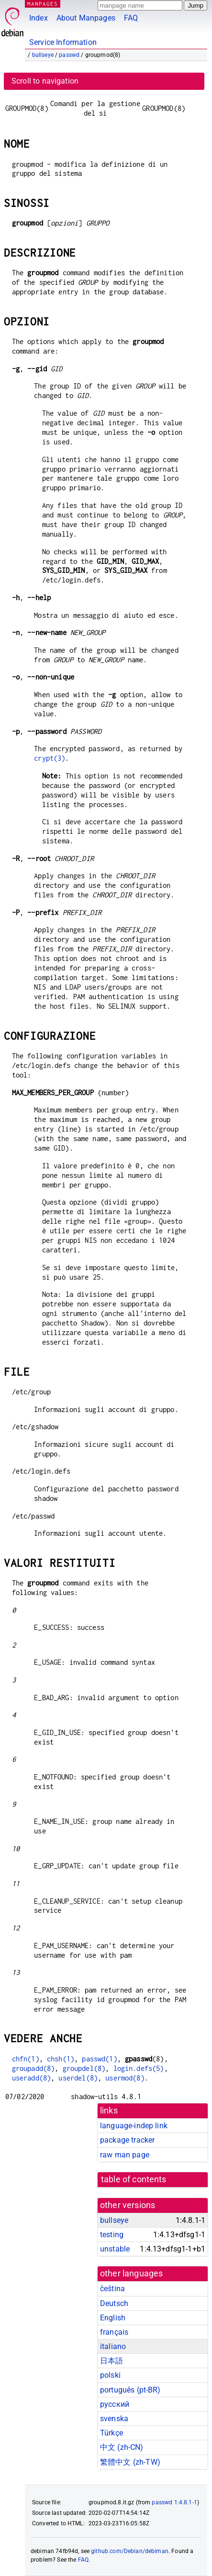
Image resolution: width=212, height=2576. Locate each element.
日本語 (111, 2360)
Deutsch (114, 2303)
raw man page (124, 2154)
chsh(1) (60, 2059)
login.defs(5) (138, 2068)
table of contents (134, 2179)
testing (111, 2234)
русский (114, 2404)
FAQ (131, 17)
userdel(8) (78, 2078)
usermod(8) (125, 2078)
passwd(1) (99, 2059)
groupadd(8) (33, 2068)
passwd (69, 55)
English (112, 2317)
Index (38, 17)
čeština (112, 2288)
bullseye (43, 55)
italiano (113, 2346)
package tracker (127, 2140)
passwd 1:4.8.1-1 (174, 2502)
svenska (114, 2418)
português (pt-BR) (130, 2389)
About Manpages (85, 17)
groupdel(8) (84, 2068)
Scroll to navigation (44, 81)
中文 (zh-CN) (122, 2447)
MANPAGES (42, 3)
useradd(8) (31, 2078)
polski (110, 2375)
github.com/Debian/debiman (129, 2551)
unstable (115, 2248)
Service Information (63, 42)
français (114, 2332)
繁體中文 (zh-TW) (130, 2462)
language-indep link (133, 2125)
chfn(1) (25, 2059)
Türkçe (111, 2432)
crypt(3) (49, 758)
